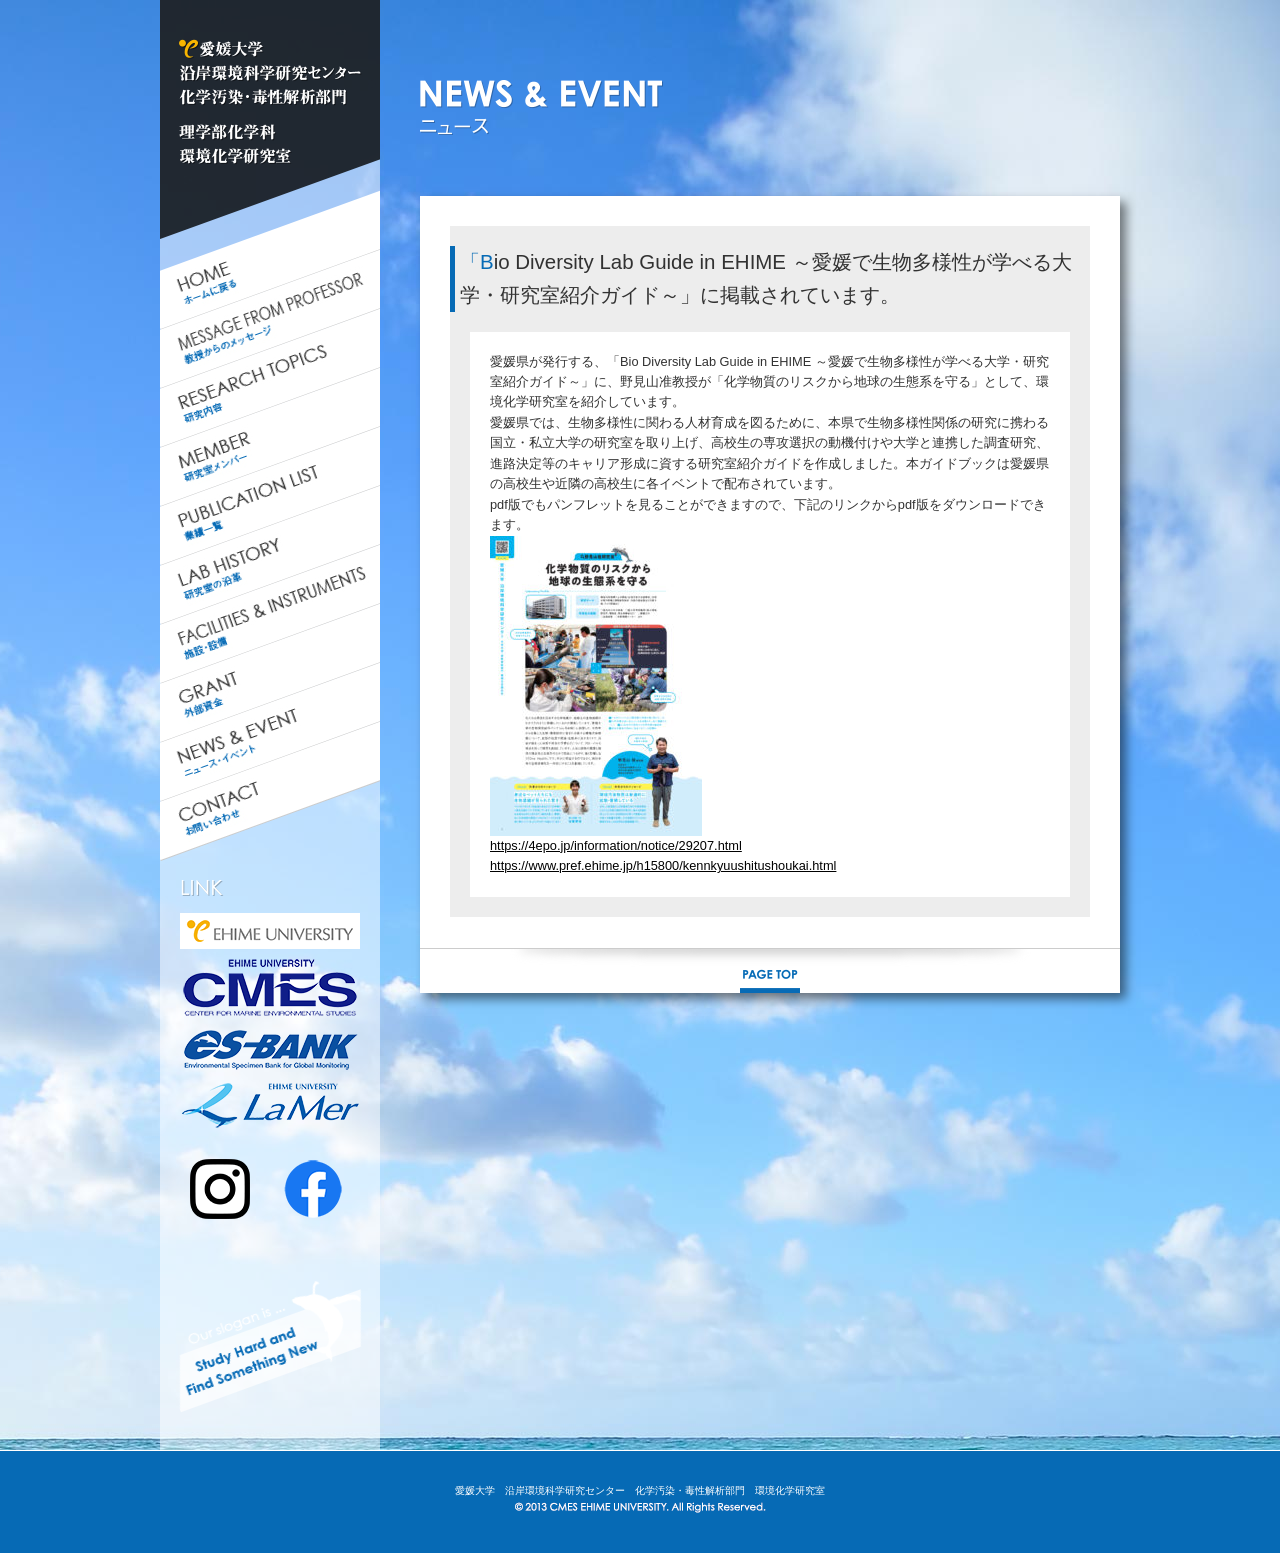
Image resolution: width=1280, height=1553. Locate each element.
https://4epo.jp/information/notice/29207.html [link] (616, 845)
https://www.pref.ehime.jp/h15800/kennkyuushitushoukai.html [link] (663, 865)
